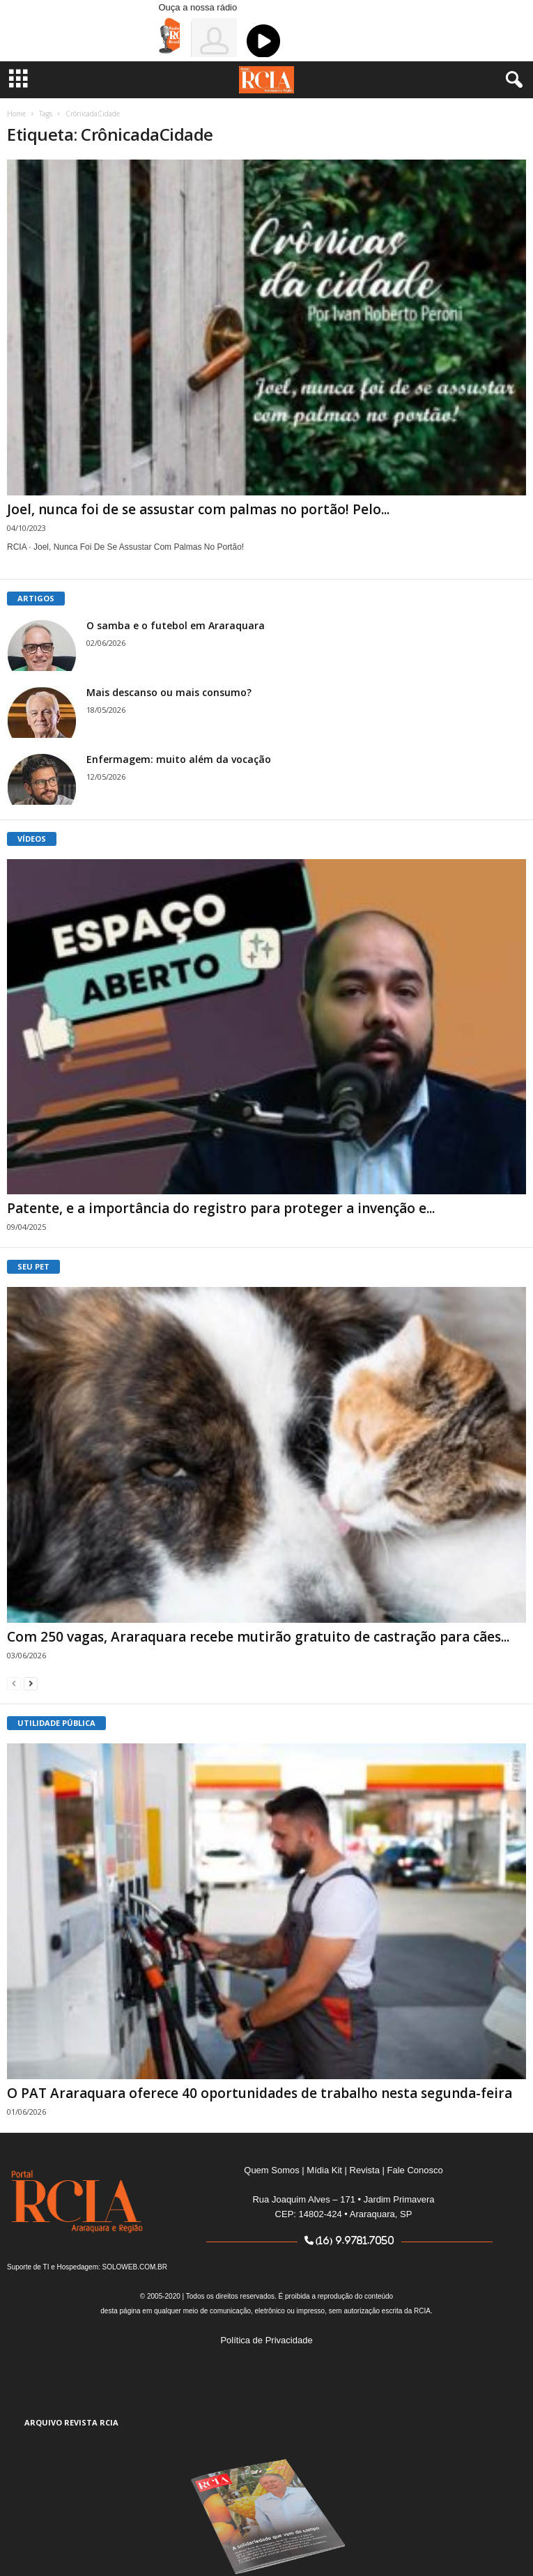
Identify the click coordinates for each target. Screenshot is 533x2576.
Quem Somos (271, 2170)
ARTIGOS (35, 598)
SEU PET (33, 1266)
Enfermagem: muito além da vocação (178, 759)
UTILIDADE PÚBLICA (56, 1723)
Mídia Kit (324, 2170)
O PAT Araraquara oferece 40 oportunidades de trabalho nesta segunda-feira (259, 2093)
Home (16, 113)
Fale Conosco (415, 2170)
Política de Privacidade (266, 2340)
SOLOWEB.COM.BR (134, 2267)
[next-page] (31, 1683)
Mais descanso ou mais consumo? (169, 692)
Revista (365, 2170)
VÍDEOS (31, 838)
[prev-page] (14, 1683)
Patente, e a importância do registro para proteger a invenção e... (221, 1208)
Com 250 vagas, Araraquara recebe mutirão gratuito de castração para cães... (258, 1637)
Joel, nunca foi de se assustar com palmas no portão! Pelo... (198, 509)
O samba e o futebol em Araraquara (175, 625)
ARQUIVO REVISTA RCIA (71, 2422)
